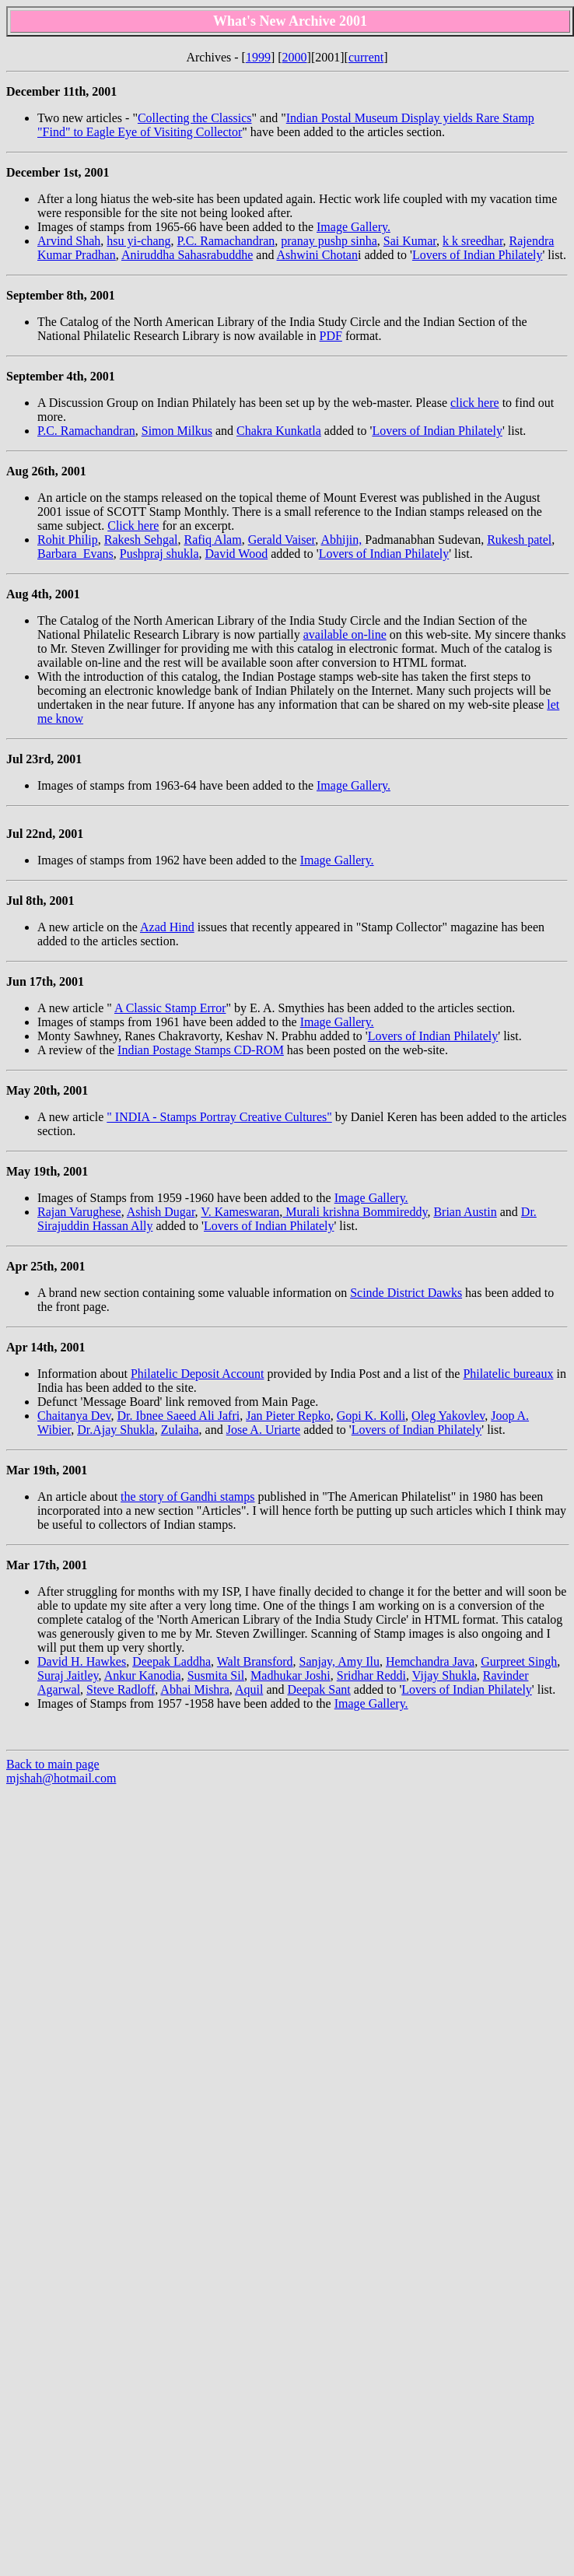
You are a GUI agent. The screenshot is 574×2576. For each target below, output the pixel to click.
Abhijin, (341, 539)
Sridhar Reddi (371, 1675)
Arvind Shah (68, 240)
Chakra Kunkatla (278, 430)
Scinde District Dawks (406, 1292)
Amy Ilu (359, 1661)
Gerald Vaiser (282, 539)
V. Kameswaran (240, 1211)
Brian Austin (464, 1211)
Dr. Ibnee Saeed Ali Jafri (178, 1415)
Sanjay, (318, 1661)
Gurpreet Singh (519, 1661)
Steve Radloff (120, 1689)
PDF (331, 335)
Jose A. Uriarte (263, 1429)
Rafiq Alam (212, 539)
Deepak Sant (318, 1689)
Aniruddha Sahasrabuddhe (187, 254)
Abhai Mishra (194, 1689)
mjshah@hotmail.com (61, 1778)
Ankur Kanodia (142, 1675)
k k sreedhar (473, 240)
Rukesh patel (519, 539)
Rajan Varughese (79, 1211)
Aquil (249, 1689)
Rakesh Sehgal (141, 539)
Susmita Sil (215, 1675)
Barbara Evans (75, 553)
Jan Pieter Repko (288, 1415)
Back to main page (53, 1764)
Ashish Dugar (161, 1211)
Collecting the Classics (195, 117)
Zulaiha (180, 1429)
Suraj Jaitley (68, 1675)
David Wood (236, 553)
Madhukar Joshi (290, 1675)
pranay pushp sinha (329, 240)
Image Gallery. (353, 226)
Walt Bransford (255, 1661)
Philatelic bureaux (508, 1373)
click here (474, 402)
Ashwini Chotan (317, 254)
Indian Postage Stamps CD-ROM (200, 1050)
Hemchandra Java (430, 1661)
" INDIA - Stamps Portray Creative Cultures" (219, 1116)
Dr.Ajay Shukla (116, 1429)
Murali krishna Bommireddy (354, 1211)
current (365, 57)
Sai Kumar (409, 240)
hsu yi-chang (138, 240)
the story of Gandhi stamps (187, 1496)
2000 (294, 57)
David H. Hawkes (81, 1661)
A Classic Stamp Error (170, 1008)
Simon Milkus (177, 430)
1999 (258, 57)
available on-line (345, 634)
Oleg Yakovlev (448, 1415)
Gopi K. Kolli (371, 1415)
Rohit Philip (67, 539)
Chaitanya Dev (73, 1415)
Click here (133, 525)
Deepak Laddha (171, 1661)
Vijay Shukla (444, 1675)
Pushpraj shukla (159, 553)
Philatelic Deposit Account (197, 1373)
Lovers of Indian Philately (477, 254)
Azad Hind (167, 927)
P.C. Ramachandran (226, 240)
